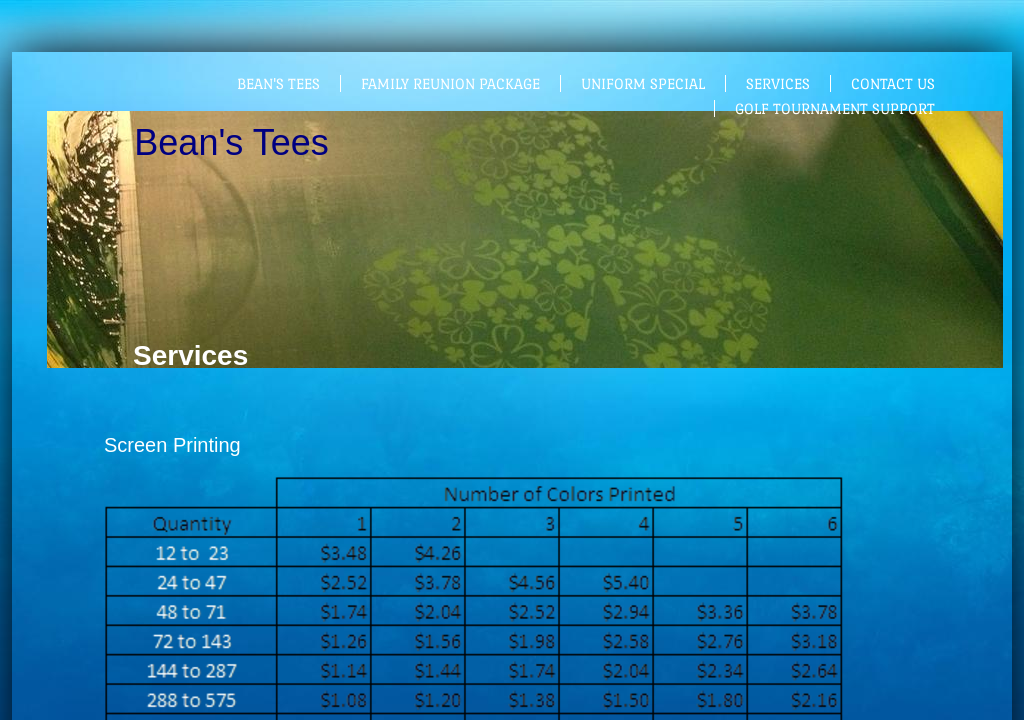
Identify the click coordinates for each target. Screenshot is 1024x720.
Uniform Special (643, 83)
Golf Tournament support (835, 108)
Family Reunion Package (450, 83)
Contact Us (893, 83)
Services (778, 83)
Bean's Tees (278, 83)
